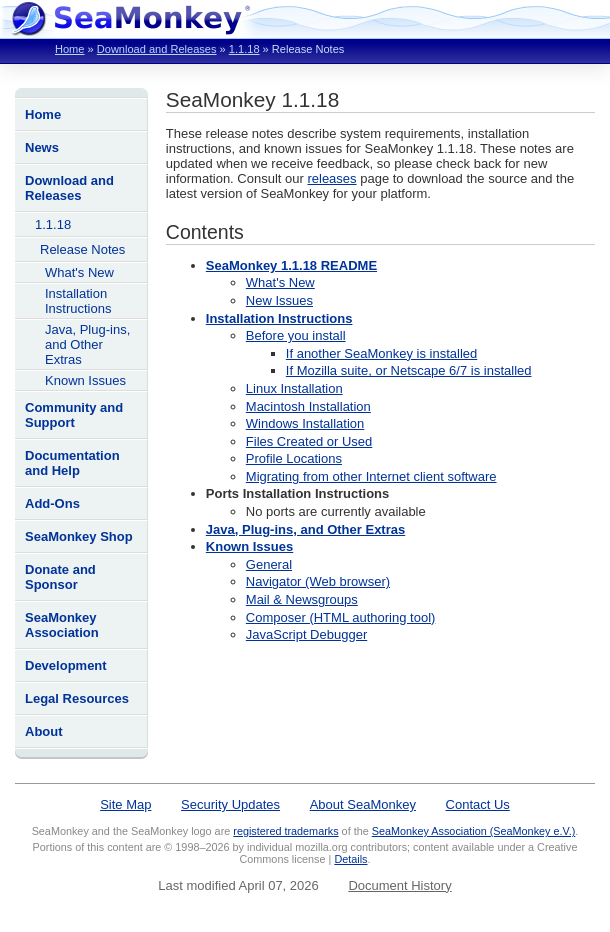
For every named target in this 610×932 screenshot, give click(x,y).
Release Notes (82, 249)
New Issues (279, 300)
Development (66, 665)
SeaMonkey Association (62, 625)
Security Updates (230, 804)
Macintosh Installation (308, 406)
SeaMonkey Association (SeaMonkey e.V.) (474, 831)
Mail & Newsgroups (302, 599)
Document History (399, 885)
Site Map (125, 804)
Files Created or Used (309, 441)
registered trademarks (285, 831)
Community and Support (74, 415)
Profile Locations (294, 458)
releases (331, 178)
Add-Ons (52, 503)
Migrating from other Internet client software (371, 476)
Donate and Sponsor (60, 577)
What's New (79, 272)
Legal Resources (77, 698)
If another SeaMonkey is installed (382, 353)
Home (69, 49)
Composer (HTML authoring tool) (341, 617)
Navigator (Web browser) (318, 581)
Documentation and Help (72, 463)
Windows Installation (305, 423)
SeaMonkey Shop (79, 536)
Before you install (296, 335)
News (42, 147)
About (44, 731)
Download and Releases (157, 49)
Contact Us (478, 804)
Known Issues (85, 380)
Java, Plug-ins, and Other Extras (87, 344)
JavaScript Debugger (306, 634)
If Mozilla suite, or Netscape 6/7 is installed (409, 370)
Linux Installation (294, 388)
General (269, 564)
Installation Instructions (78, 301)
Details (350, 859)
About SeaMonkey (363, 804)
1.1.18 (244, 49)
